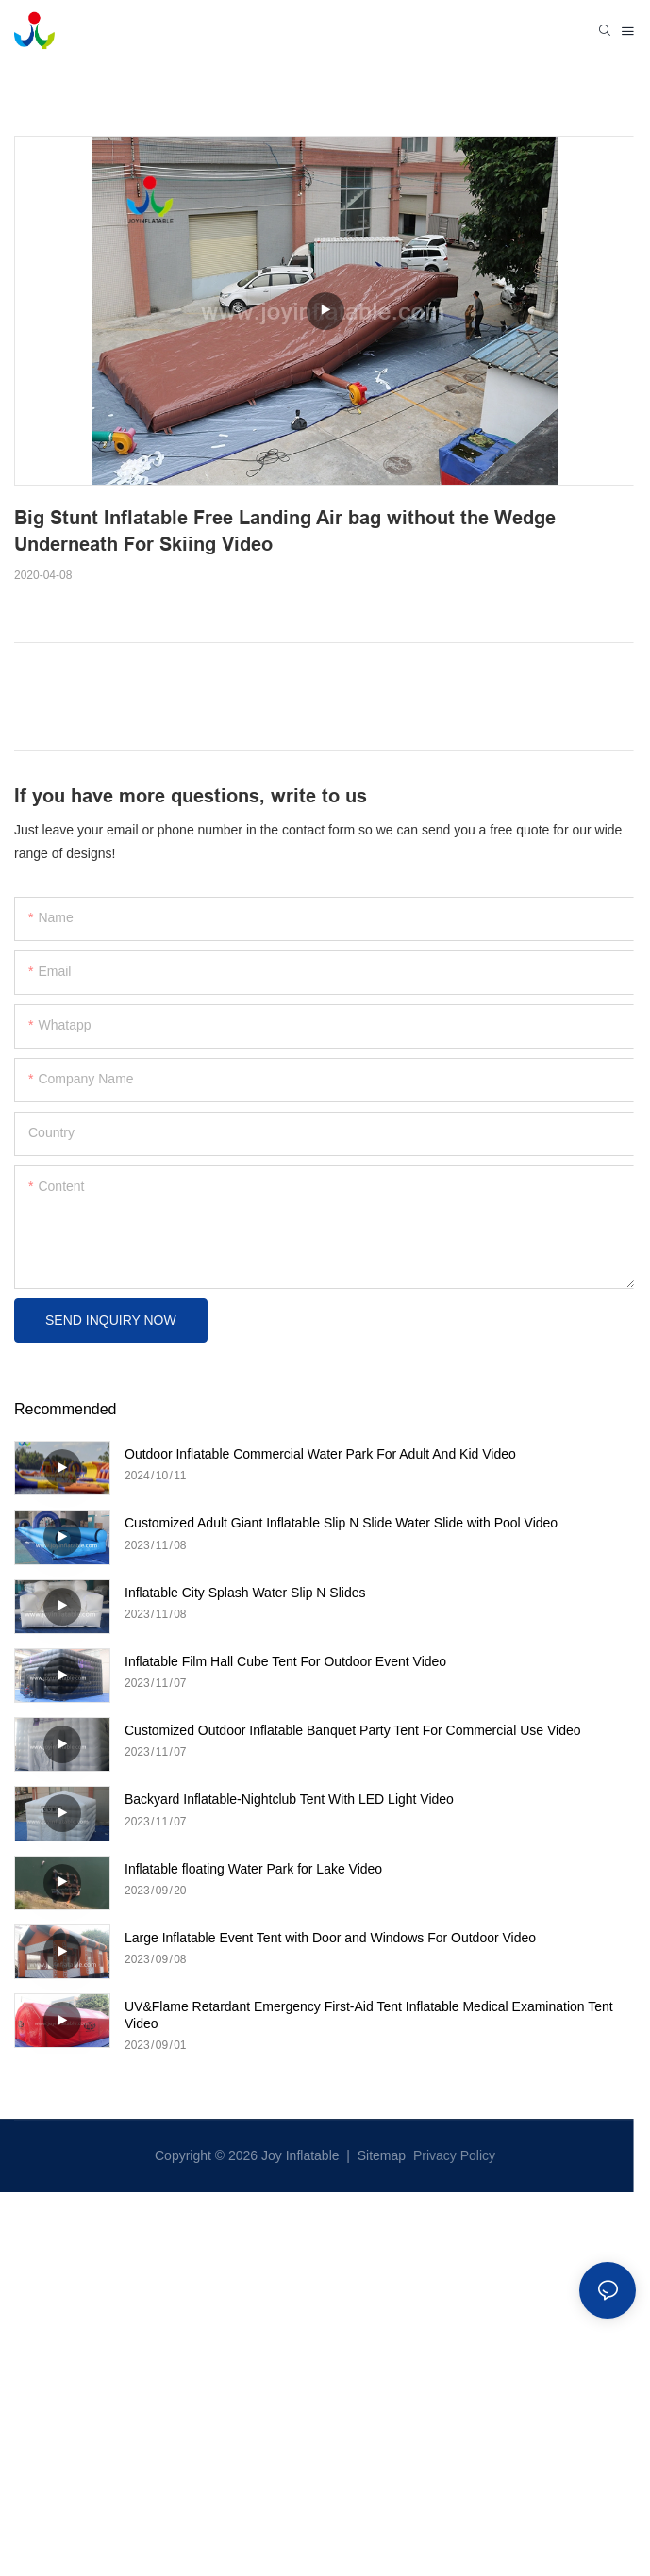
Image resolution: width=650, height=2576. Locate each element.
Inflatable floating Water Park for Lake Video (253, 1868)
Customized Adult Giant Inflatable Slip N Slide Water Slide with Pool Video (341, 1522)
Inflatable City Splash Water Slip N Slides (245, 1592)
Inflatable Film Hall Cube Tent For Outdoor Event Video (285, 1661)
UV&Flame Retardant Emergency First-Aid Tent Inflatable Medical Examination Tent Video (369, 2015)
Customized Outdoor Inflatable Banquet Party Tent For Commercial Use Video (353, 1730)
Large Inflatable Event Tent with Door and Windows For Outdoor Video (330, 1937)
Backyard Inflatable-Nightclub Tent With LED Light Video (289, 1799)
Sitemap (380, 2155)
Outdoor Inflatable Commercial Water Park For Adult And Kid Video (320, 1453)
